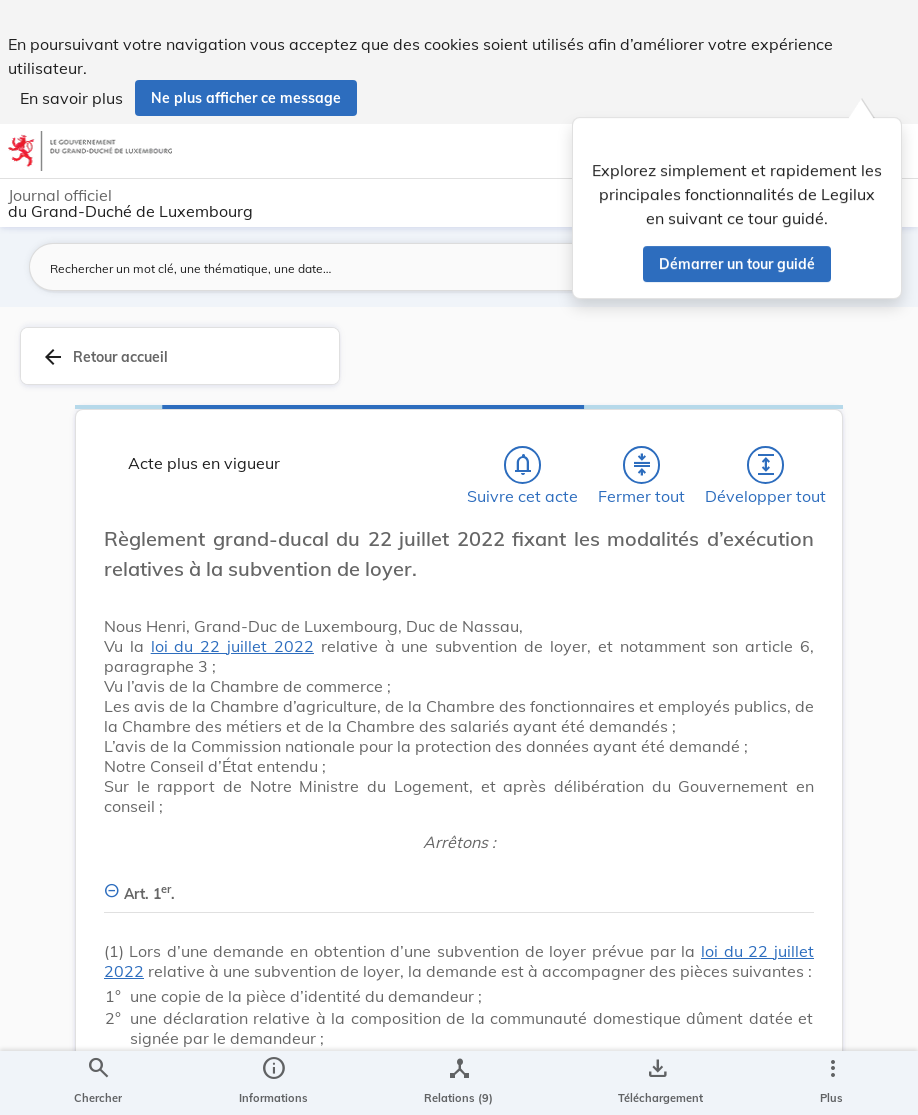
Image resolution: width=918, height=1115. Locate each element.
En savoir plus (71, 98)
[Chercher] (98, 1083)
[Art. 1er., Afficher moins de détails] (459, 882)
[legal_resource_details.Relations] (458, 1083)
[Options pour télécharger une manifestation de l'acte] (656, 1083)
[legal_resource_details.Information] (273, 1083)
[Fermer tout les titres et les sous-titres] (642, 465)
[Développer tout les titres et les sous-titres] (766, 465)
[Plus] (832, 1083)
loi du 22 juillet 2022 (232, 646)
